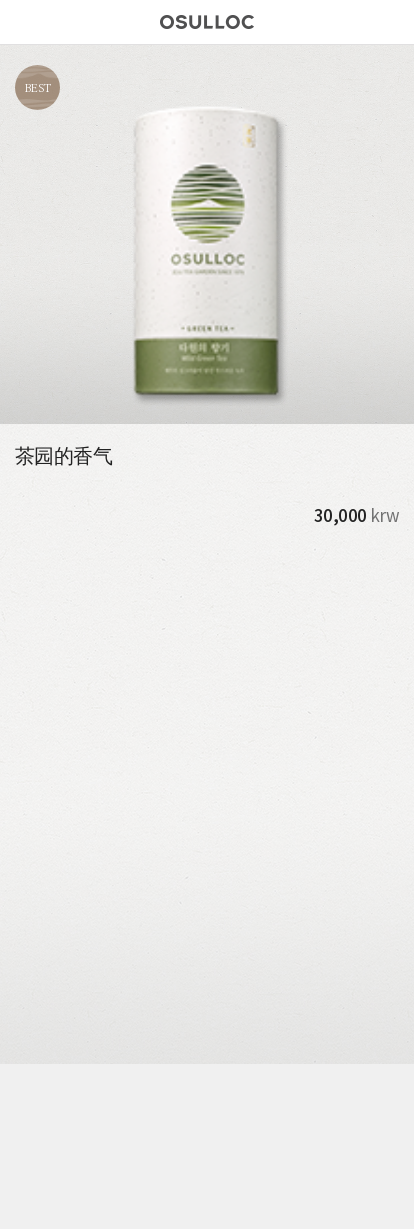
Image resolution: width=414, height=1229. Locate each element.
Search (387, 22)
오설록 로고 (207, 25)
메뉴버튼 (22, 22)
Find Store (353, 22)
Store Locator (111, 1201)
